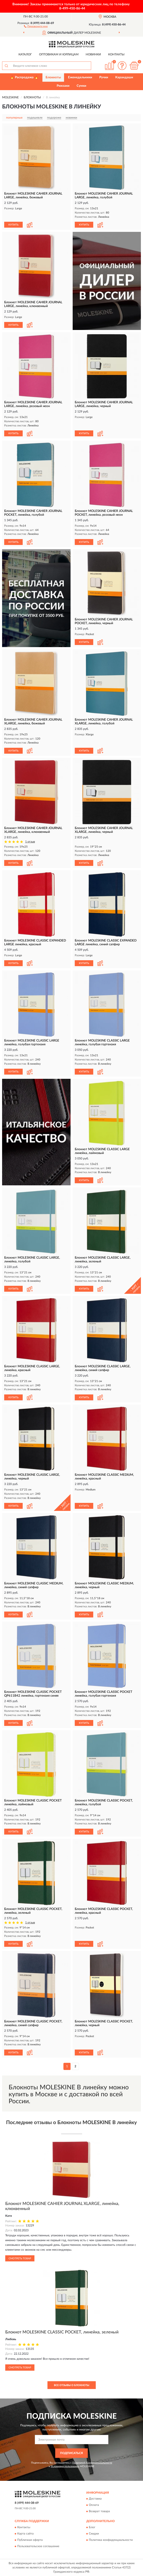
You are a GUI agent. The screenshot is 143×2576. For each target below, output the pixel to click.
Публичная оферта (30, 2540)
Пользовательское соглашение (38, 2546)
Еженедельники (80, 77)
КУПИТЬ (13, 224)
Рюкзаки (63, 85)
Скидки (94, 2533)
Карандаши (124, 77)
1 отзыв (30, 841)
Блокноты (53, 77)
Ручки (103, 77)
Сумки (81, 85)
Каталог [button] (25, 54)
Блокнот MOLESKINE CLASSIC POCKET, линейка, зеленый (62, 2332)
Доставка (95, 2498)
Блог (92, 2527)
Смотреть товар (20, 2258)
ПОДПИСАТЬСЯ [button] (71, 2453)
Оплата (94, 2505)
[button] (36, 26)
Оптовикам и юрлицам (59, 54)
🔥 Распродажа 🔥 (24, 77)
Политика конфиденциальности (111, 2540)
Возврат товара (99, 2511)
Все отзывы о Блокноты (71, 2385)
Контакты (116, 54)
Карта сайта (25, 2533)
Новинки (93, 54)
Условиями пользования (65, 2466)
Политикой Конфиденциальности (92, 2462)
